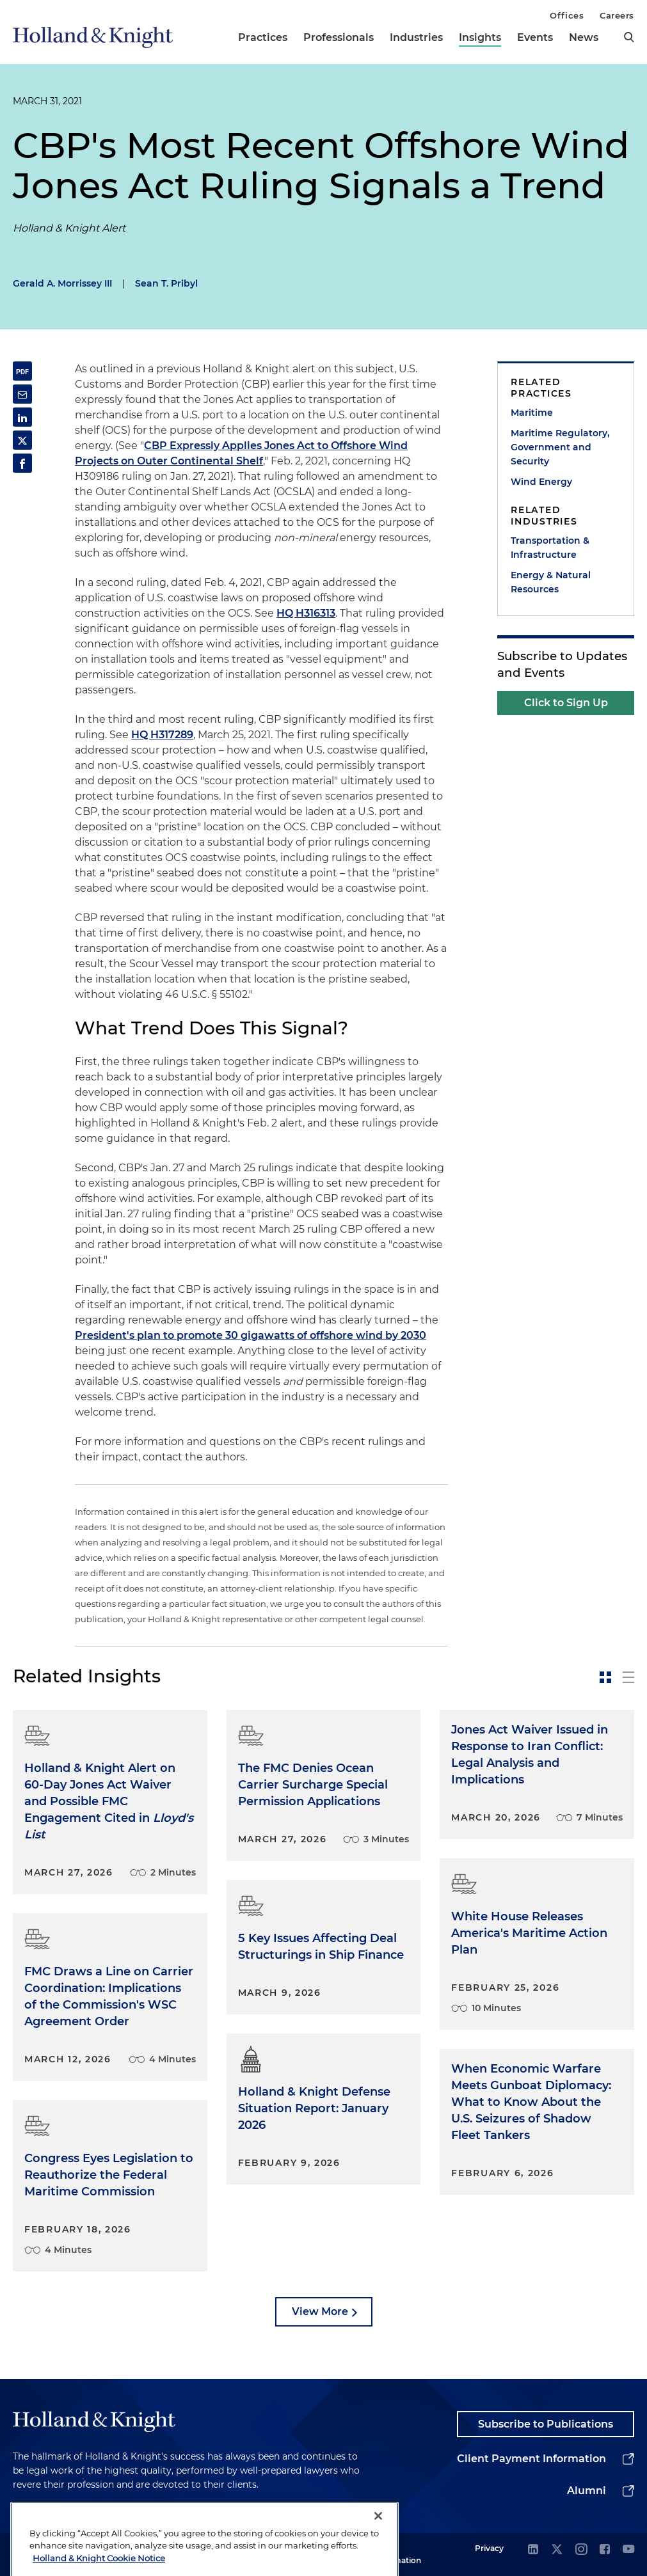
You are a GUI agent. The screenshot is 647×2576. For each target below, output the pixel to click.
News (583, 37)
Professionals (338, 37)
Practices (262, 37)
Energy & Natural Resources (551, 582)
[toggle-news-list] (628, 1677)
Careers (617, 15)
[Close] (378, 2541)
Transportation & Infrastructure (550, 547)
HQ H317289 (162, 735)
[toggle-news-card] (605, 1677)
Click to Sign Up (566, 703)
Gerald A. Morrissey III (62, 283)
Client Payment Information (531, 2459)
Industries (416, 37)
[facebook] (605, 2550)
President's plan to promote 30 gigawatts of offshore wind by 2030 (250, 1335)
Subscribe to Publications (545, 2424)
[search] (629, 37)
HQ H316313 (305, 613)
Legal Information (397, 2553)
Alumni (586, 2491)
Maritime (532, 412)
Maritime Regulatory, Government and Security (560, 447)
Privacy (489, 2548)
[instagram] (581, 2550)
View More (320, 2311)
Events (535, 37)
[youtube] (628, 2550)
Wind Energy (541, 481)
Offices (567, 15)
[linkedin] (533, 2550)
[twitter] (557, 2550)
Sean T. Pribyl (166, 283)
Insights (480, 37)
